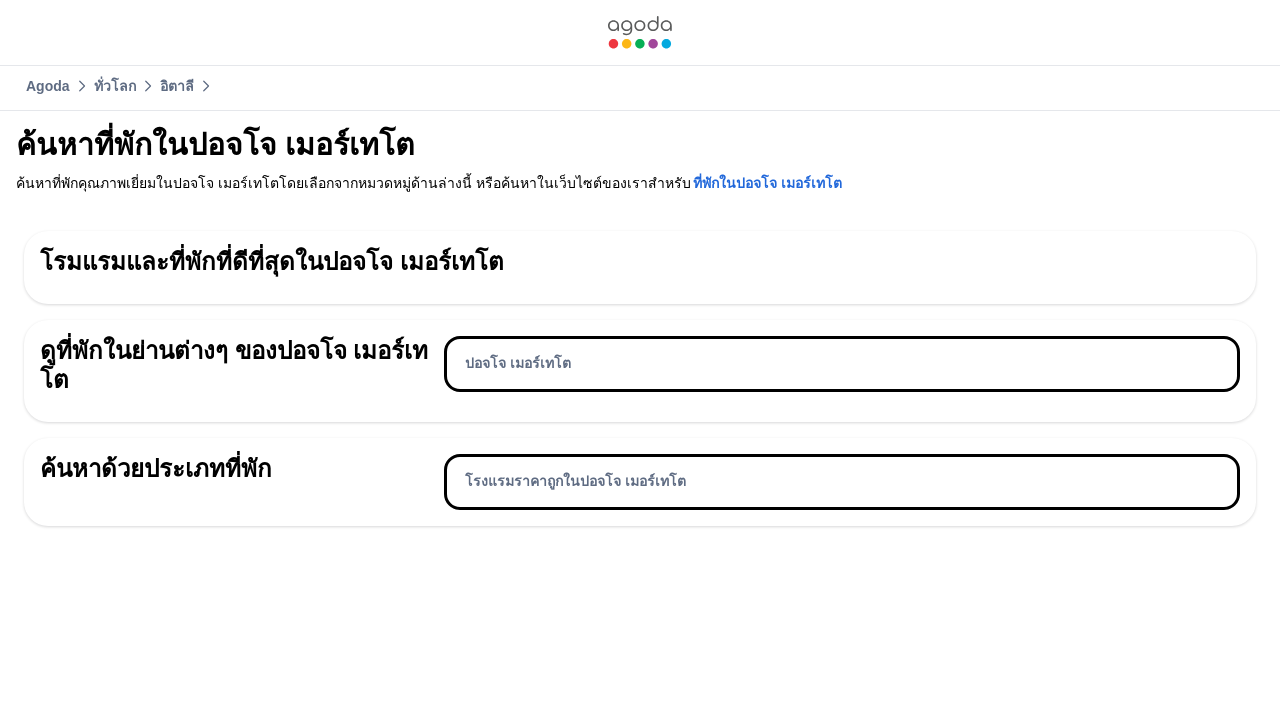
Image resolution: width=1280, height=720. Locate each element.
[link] (640, 32)
